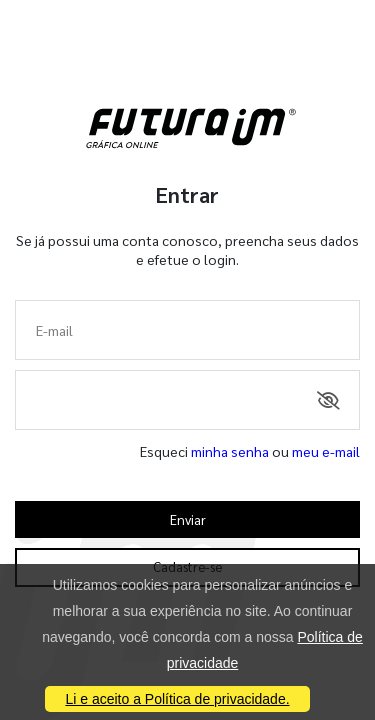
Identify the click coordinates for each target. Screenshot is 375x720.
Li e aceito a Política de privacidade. (177, 699)
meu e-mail (326, 451)
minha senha (230, 451)
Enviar (188, 519)
